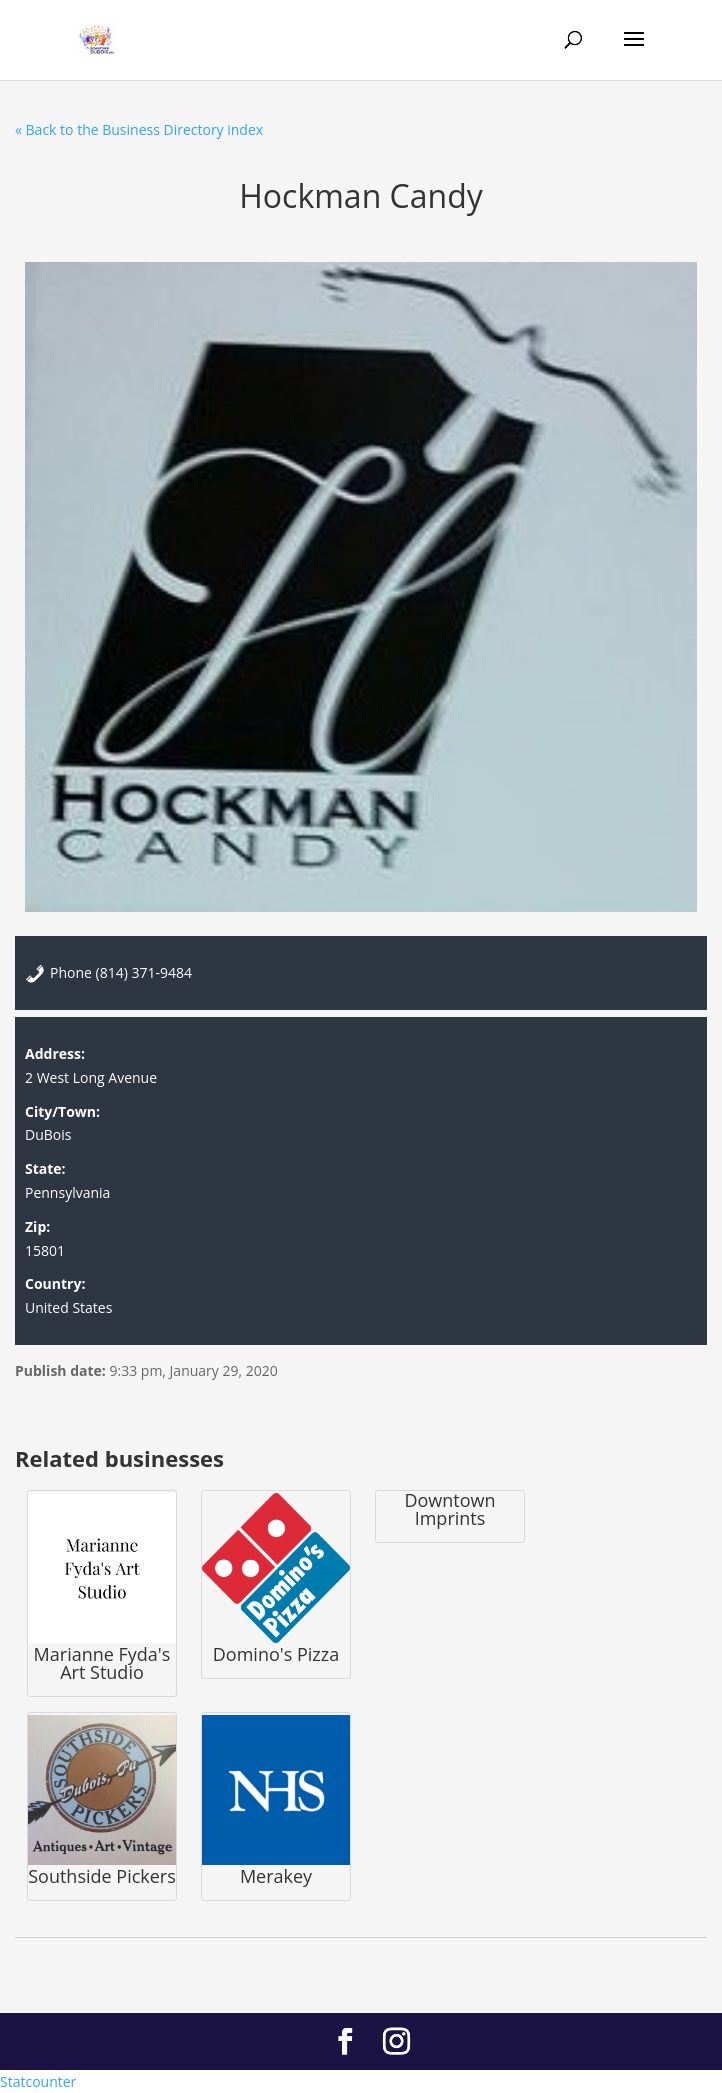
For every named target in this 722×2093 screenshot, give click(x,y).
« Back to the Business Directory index (139, 129)
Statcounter (38, 2081)
